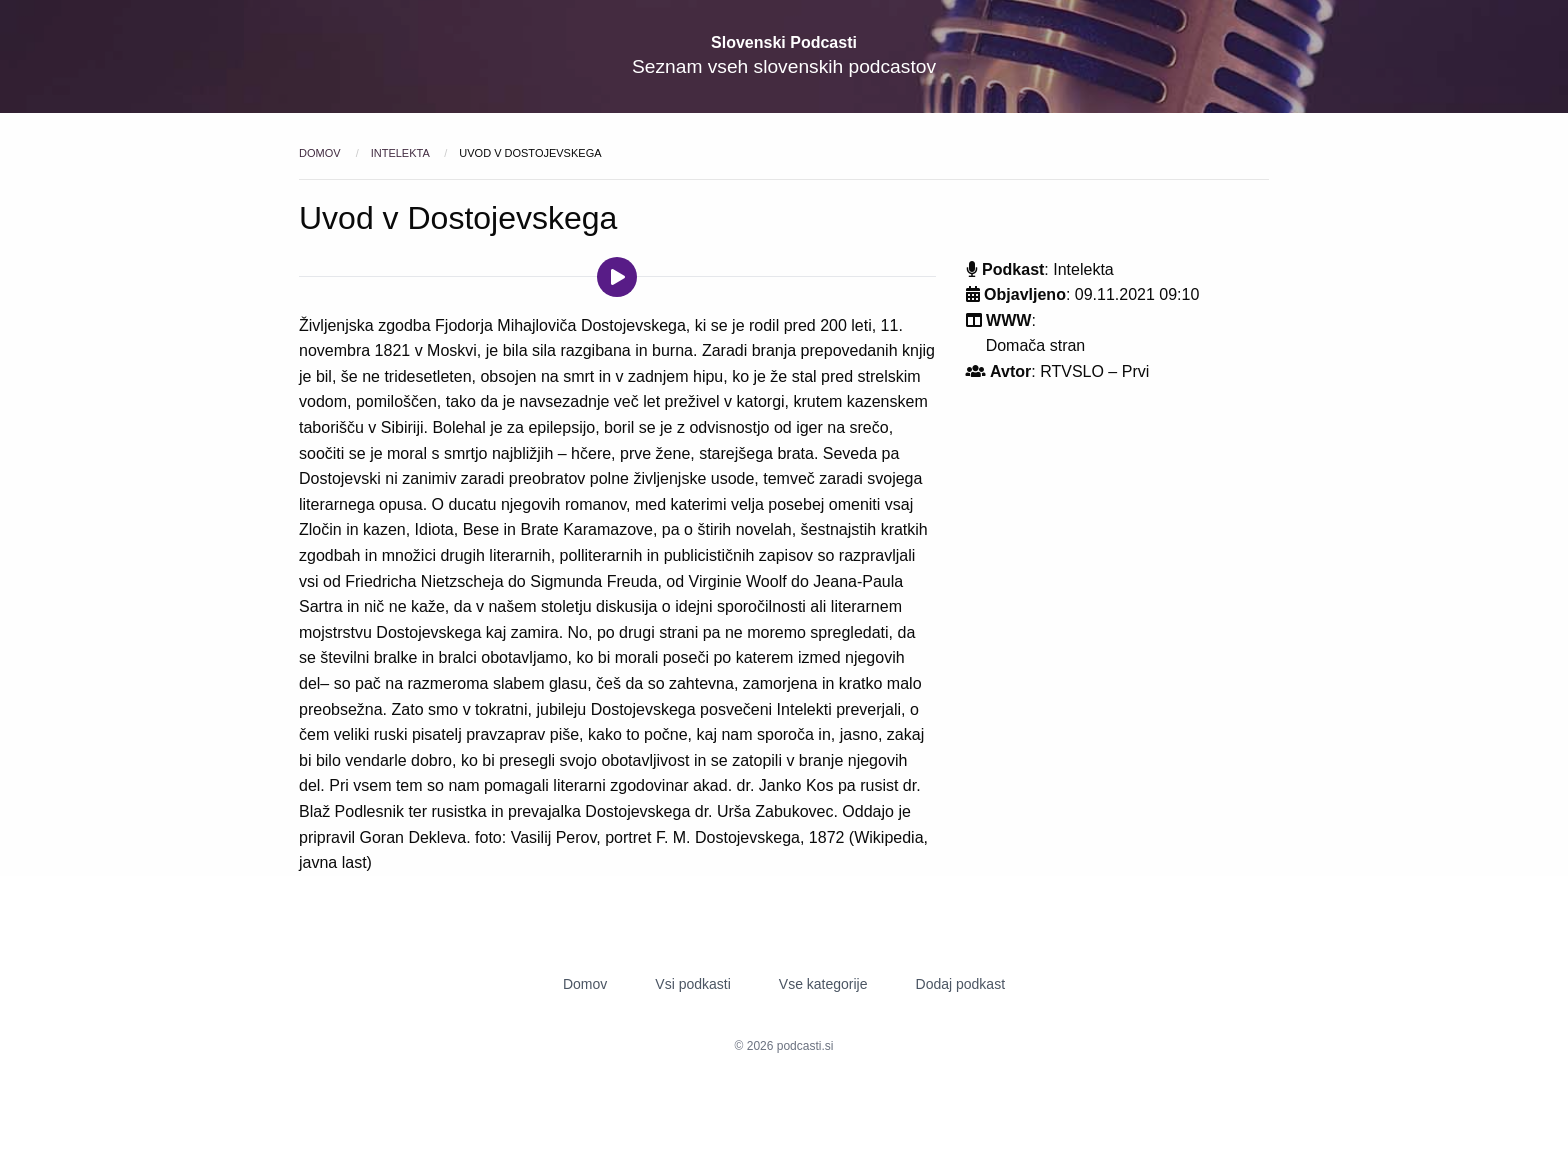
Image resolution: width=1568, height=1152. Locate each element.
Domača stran (1036, 345)
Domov (321, 153)
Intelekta (402, 153)
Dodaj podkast (961, 984)
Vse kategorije (823, 984)
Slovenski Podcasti (784, 42)
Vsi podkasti (692, 984)
